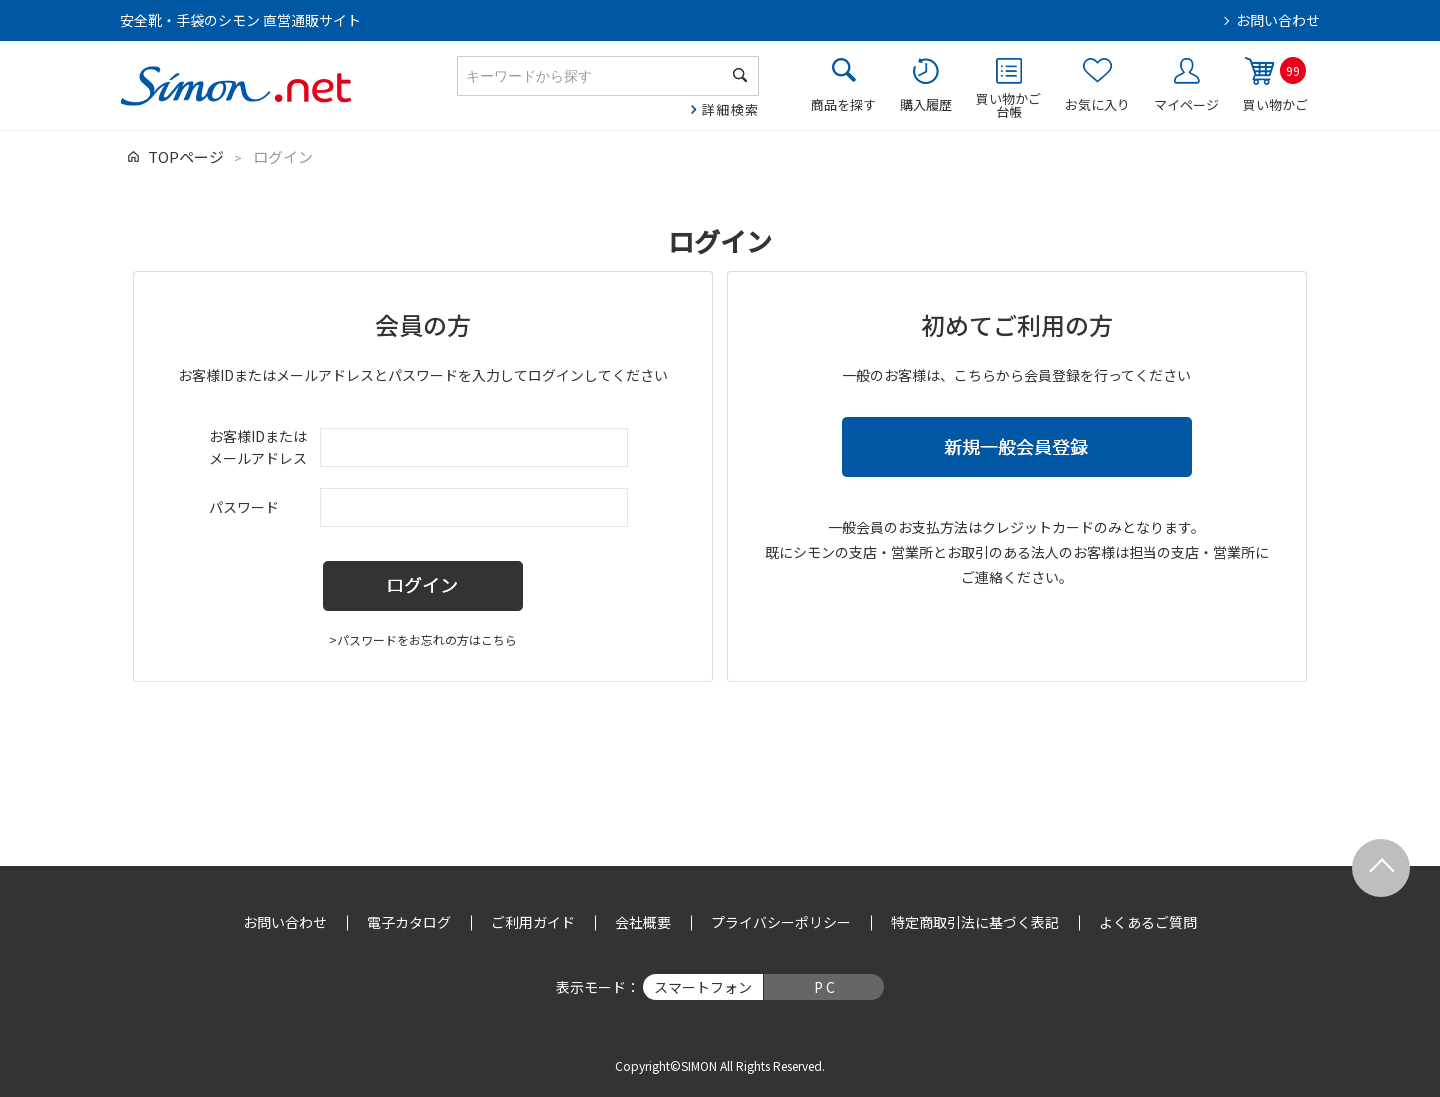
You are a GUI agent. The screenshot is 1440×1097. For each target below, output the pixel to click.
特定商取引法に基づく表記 (975, 922)
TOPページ (186, 156)
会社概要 (643, 922)
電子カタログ (409, 922)
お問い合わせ (1278, 20)
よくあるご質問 (1148, 922)
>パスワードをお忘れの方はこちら (423, 639)
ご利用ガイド (533, 922)
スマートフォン (703, 987)
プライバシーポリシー (781, 922)
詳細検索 (730, 109)
